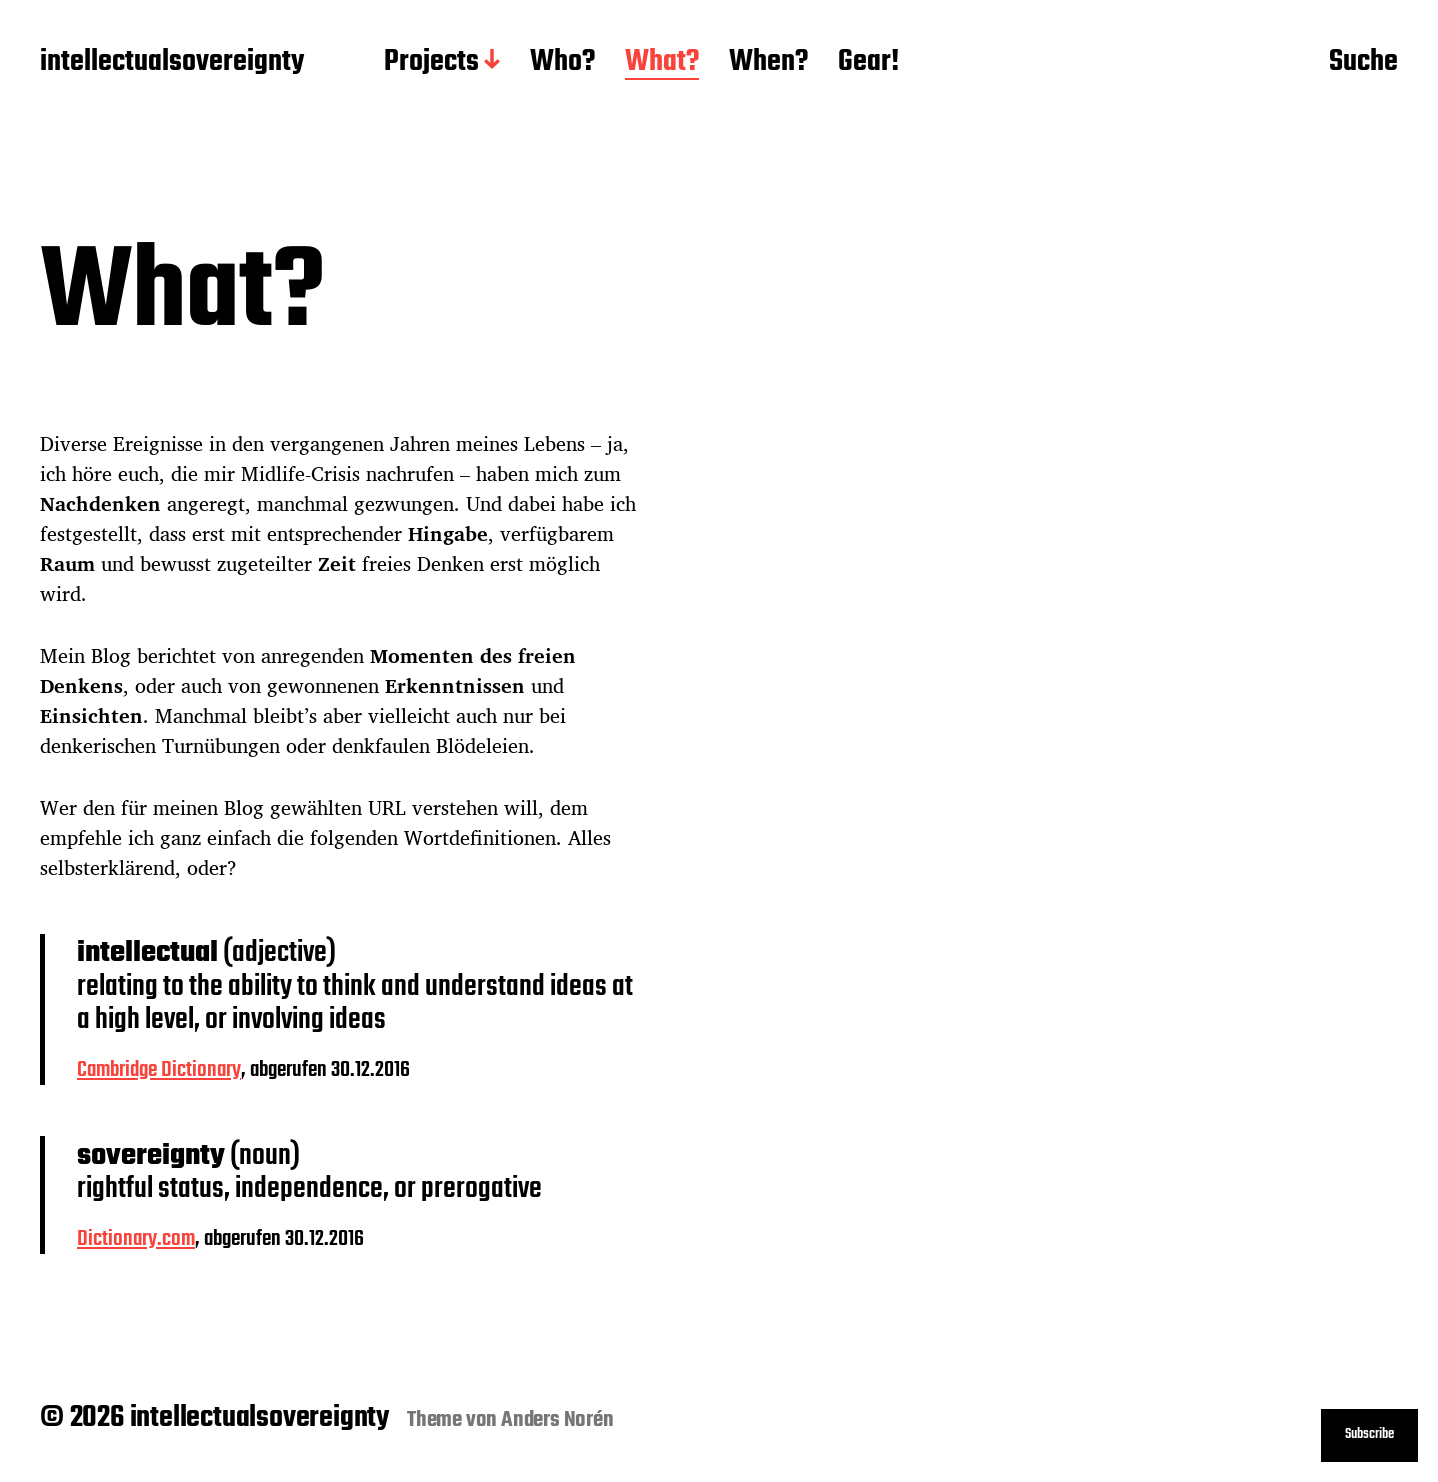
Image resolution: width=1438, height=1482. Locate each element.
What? (662, 63)
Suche (1363, 63)
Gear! (868, 63)
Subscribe (1369, 1434)
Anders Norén (557, 1420)
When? (768, 63)
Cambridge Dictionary (159, 1070)
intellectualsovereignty (172, 63)
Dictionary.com (136, 1239)
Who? (562, 63)
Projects (431, 63)
